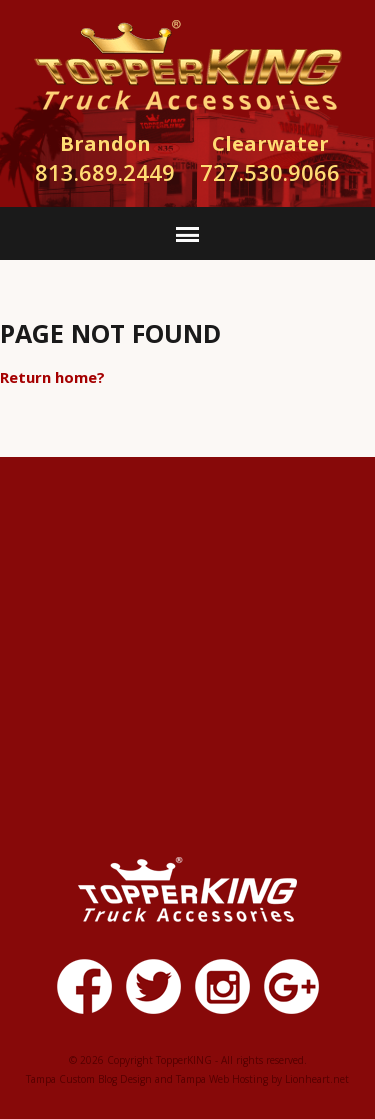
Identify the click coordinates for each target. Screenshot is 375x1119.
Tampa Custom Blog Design (89, 1079)
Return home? (52, 377)
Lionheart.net (317, 1079)
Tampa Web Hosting (222, 1079)
